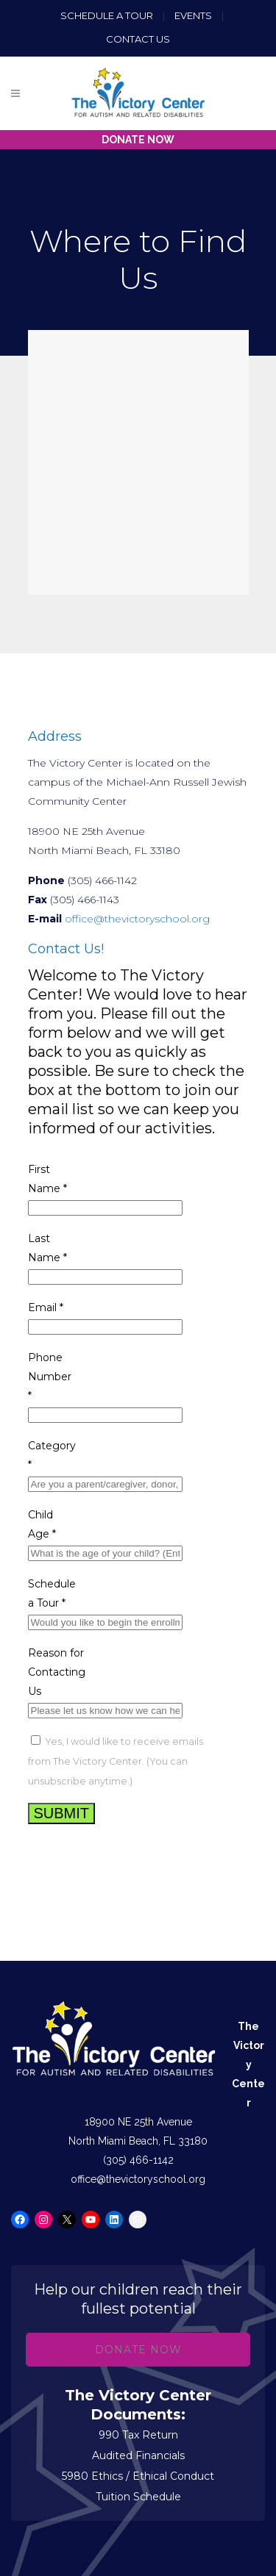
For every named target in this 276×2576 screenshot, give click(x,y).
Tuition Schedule (138, 2496)
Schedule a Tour (106, 15)
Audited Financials (138, 2455)
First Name (47, 1179)
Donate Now (138, 2349)
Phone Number (49, 1376)
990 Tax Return (138, 2435)
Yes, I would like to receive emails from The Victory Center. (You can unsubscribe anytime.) (115, 1761)
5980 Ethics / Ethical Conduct (138, 2476)
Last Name (47, 1248)
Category (52, 1455)
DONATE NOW (138, 140)
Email (45, 1307)
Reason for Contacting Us (56, 1672)
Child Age (42, 1524)
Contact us (138, 39)
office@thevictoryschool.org (137, 918)
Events (194, 15)
